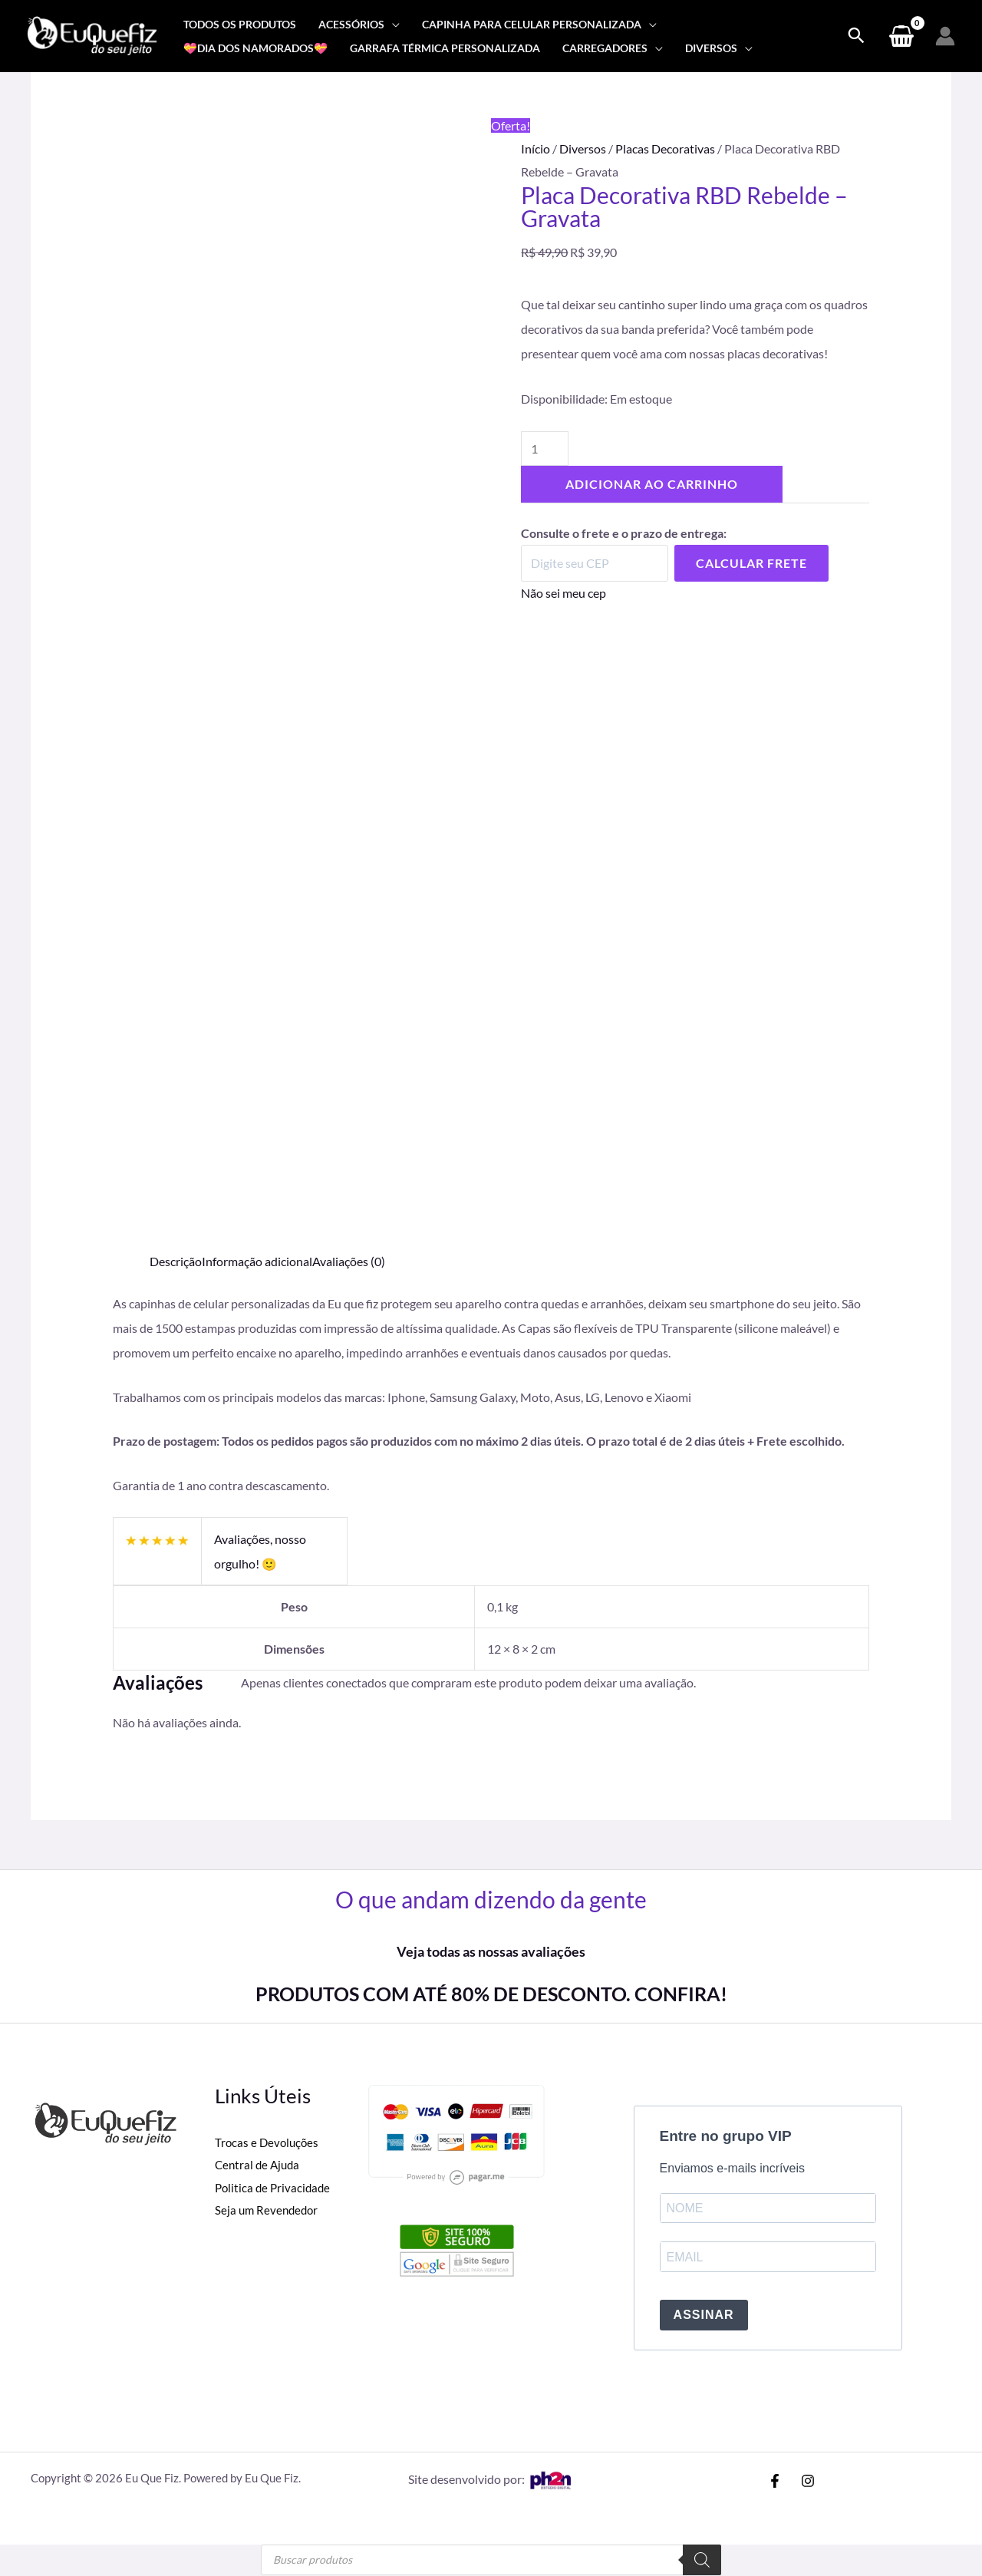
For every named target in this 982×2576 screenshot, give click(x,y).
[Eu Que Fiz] (92, 34)
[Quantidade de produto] (544, 448)
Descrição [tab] (176, 1261)
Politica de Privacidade (274, 2187)
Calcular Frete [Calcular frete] (751, 563)
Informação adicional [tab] (257, 1261)
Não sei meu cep (563, 592)
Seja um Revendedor (268, 2210)
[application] (392, 24)
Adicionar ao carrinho (651, 484)
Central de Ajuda (259, 2164)
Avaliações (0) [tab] (348, 1261)
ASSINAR (704, 2316)
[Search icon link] (856, 36)
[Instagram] (808, 2482)
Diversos (582, 148)
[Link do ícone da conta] (945, 36)
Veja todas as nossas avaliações (491, 1951)
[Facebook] (775, 2482)
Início (535, 148)
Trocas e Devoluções (268, 2142)
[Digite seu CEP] (594, 563)
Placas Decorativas (665, 148)
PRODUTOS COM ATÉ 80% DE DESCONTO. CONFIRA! (491, 1993)
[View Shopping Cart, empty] (901, 36)
